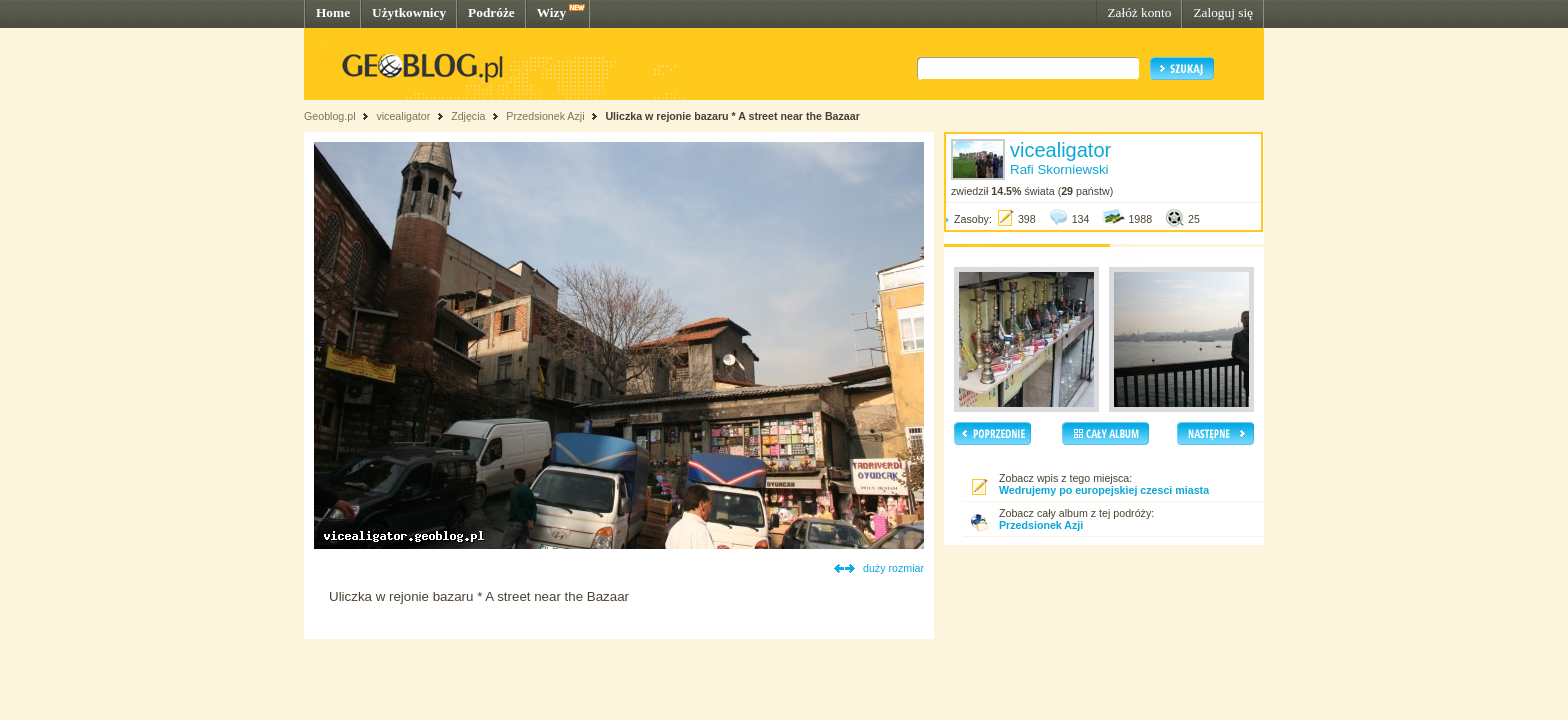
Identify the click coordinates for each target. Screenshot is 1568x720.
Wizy (551, 12)
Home (333, 12)
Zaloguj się (1223, 12)
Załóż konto (1139, 12)
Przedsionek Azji (545, 116)
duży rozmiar (893, 568)
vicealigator (403, 116)
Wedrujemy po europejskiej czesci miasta (1104, 490)
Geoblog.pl (330, 116)
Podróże (491, 12)
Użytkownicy (409, 12)
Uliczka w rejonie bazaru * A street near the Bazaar (732, 116)
